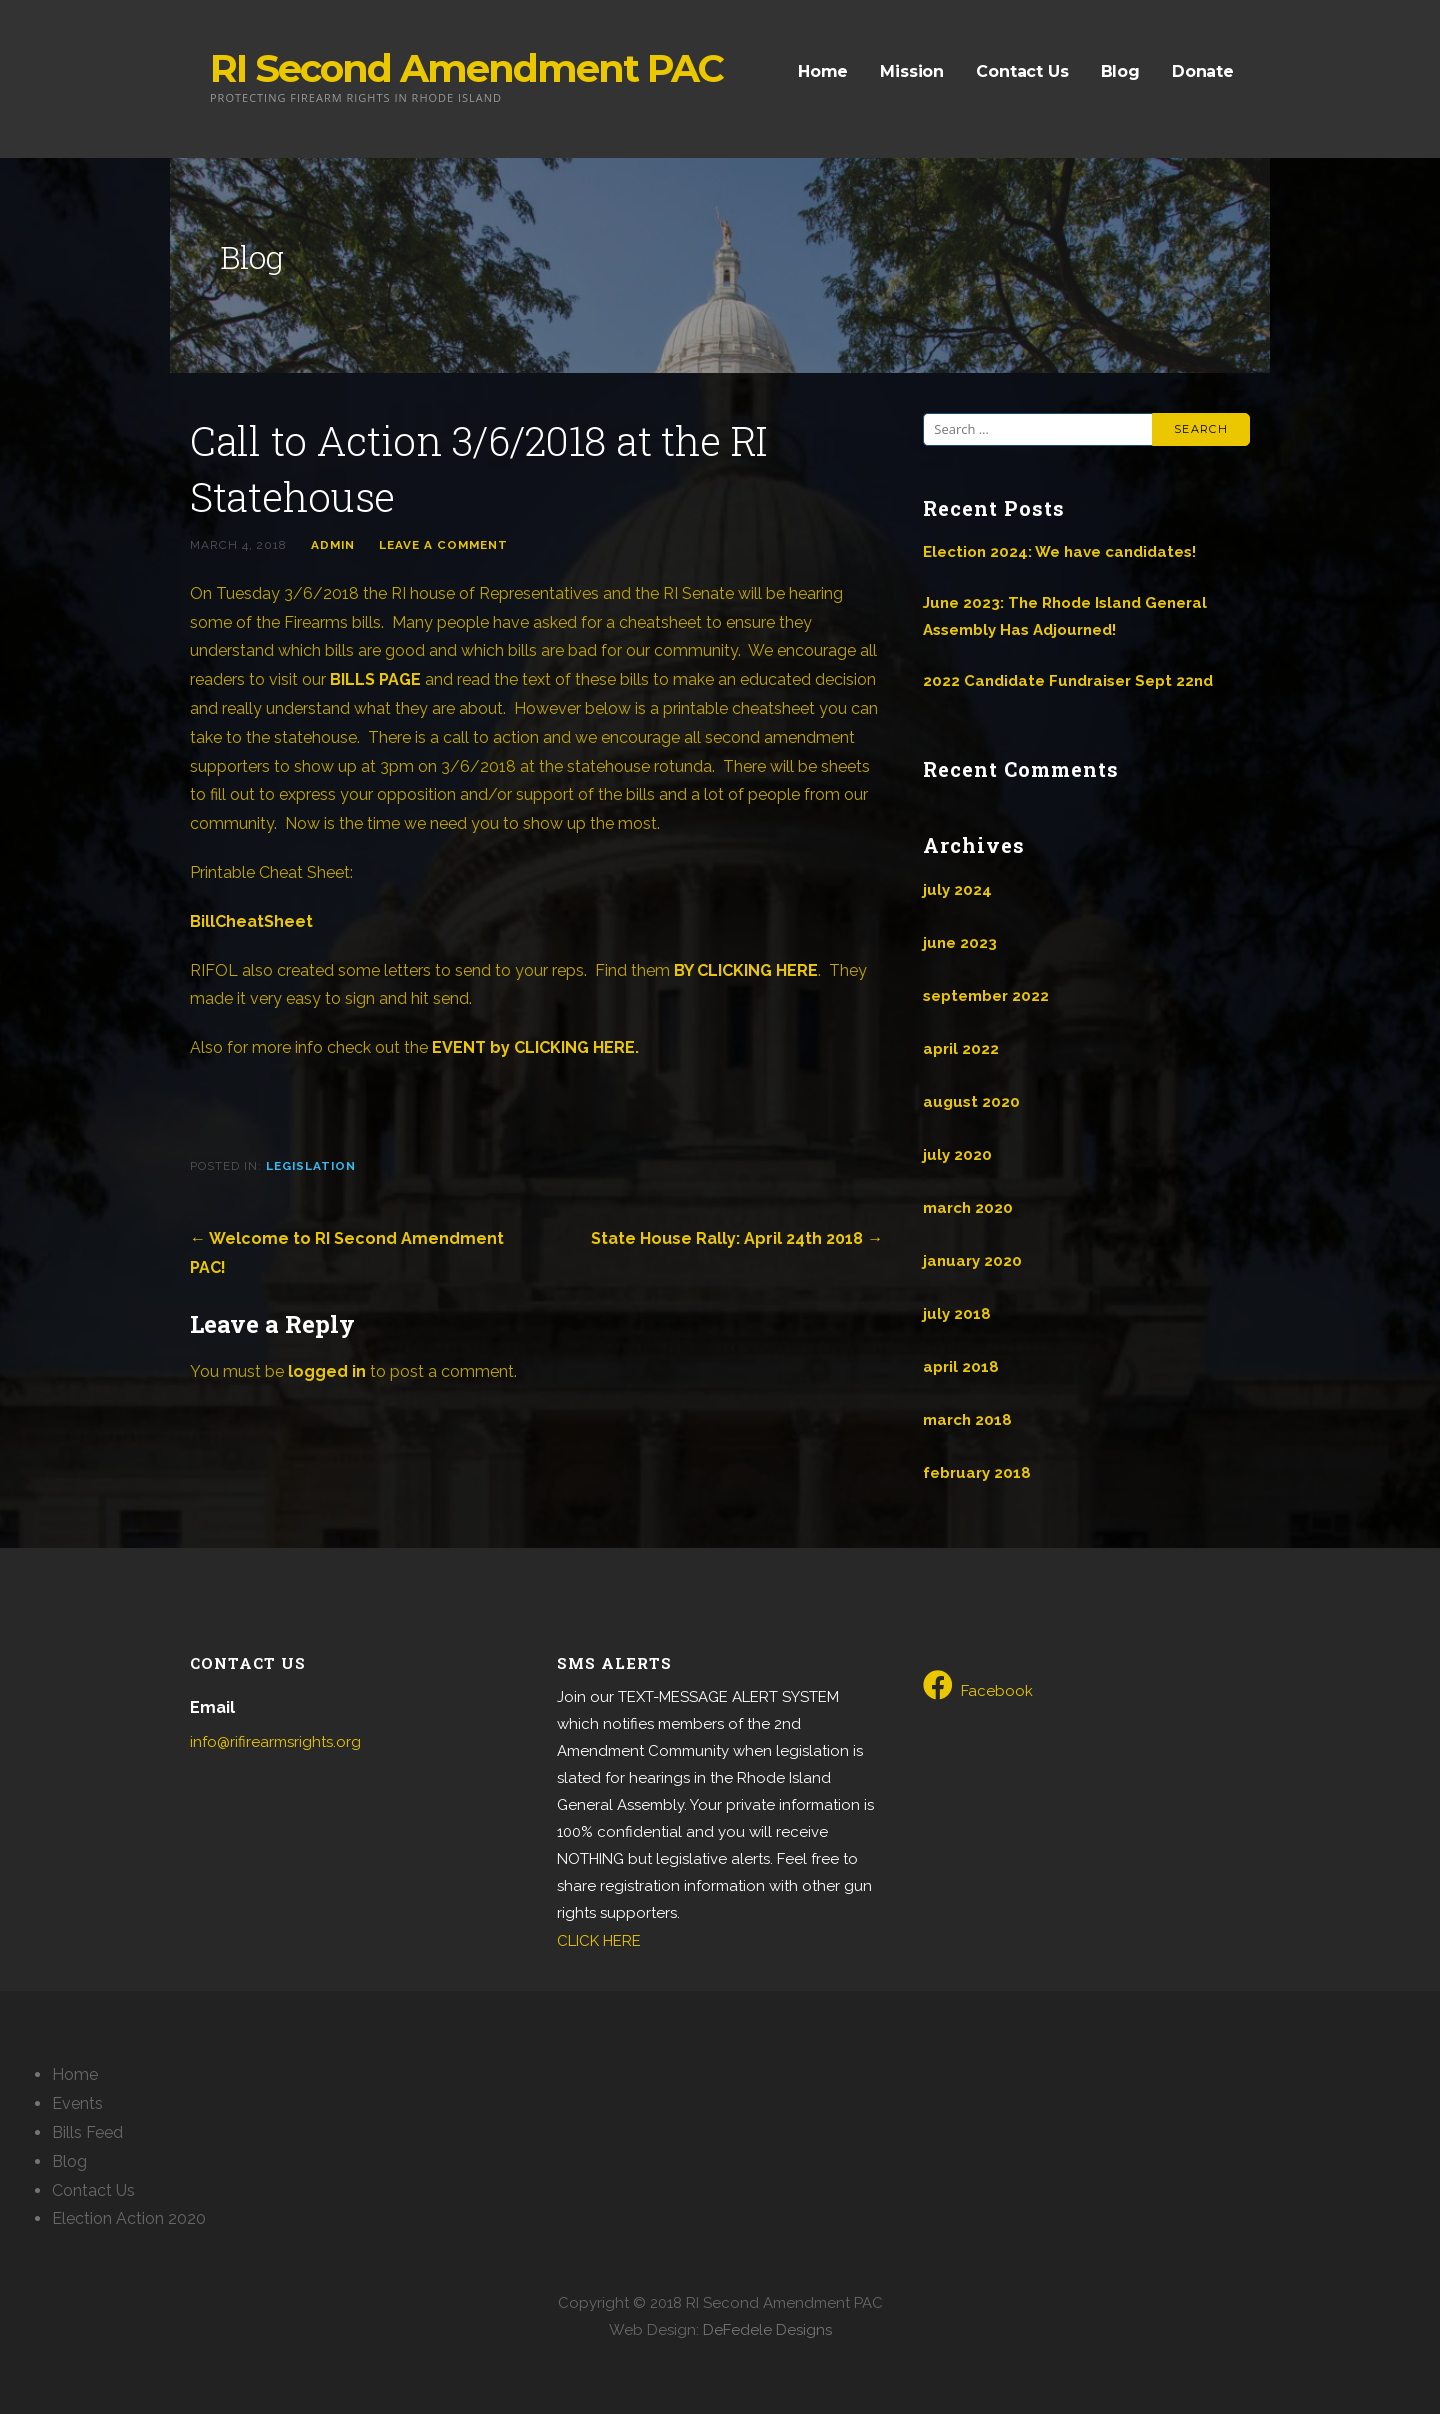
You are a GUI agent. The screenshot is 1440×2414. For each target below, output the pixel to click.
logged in (327, 1371)
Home (823, 71)
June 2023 (960, 943)
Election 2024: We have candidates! (1059, 552)
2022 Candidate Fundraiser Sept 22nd (1068, 681)
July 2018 (957, 1314)
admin (333, 545)
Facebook (978, 1685)
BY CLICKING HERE (746, 970)
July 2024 (957, 890)
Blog (1120, 71)
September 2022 (986, 996)
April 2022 (961, 1049)
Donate (1203, 71)
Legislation (311, 1166)
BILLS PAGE (375, 679)
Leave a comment (443, 545)
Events (77, 2103)
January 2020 (972, 1261)
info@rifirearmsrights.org (275, 1742)
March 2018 (967, 1420)
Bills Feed (87, 2132)
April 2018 (961, 1367)
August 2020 (971, 1102)
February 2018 (977, 1473)
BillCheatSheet (251, 921)
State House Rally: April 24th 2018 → (737, 1238)
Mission (912, 71)
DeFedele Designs (767, 2330)
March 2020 (968, 1208)
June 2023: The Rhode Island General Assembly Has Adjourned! (1065, 616)
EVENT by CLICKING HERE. (535, 1047)
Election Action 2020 (129, 2218)
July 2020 (957, 1155)
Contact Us (1022, 71)
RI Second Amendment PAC (466, 68)
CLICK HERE (599, 1941)
